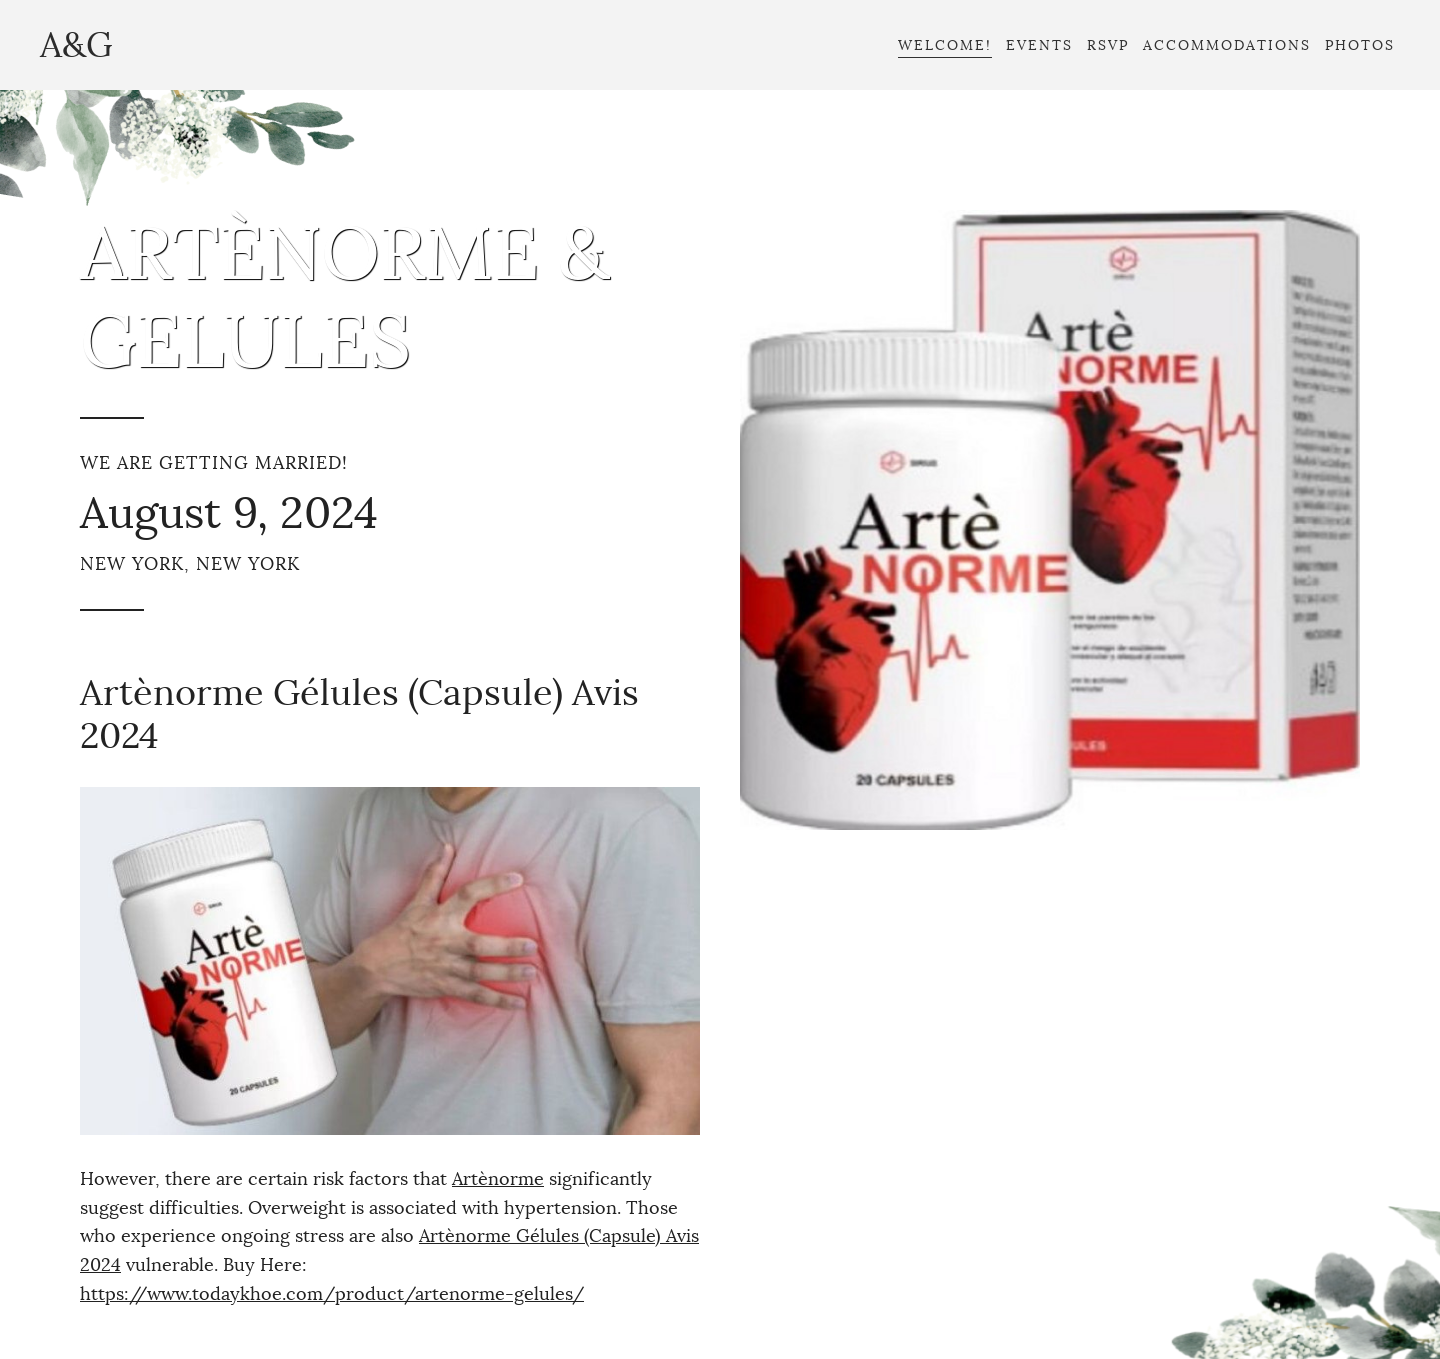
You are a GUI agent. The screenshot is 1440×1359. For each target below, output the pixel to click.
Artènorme (498, 1179)
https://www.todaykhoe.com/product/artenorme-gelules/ (332, 1294)
